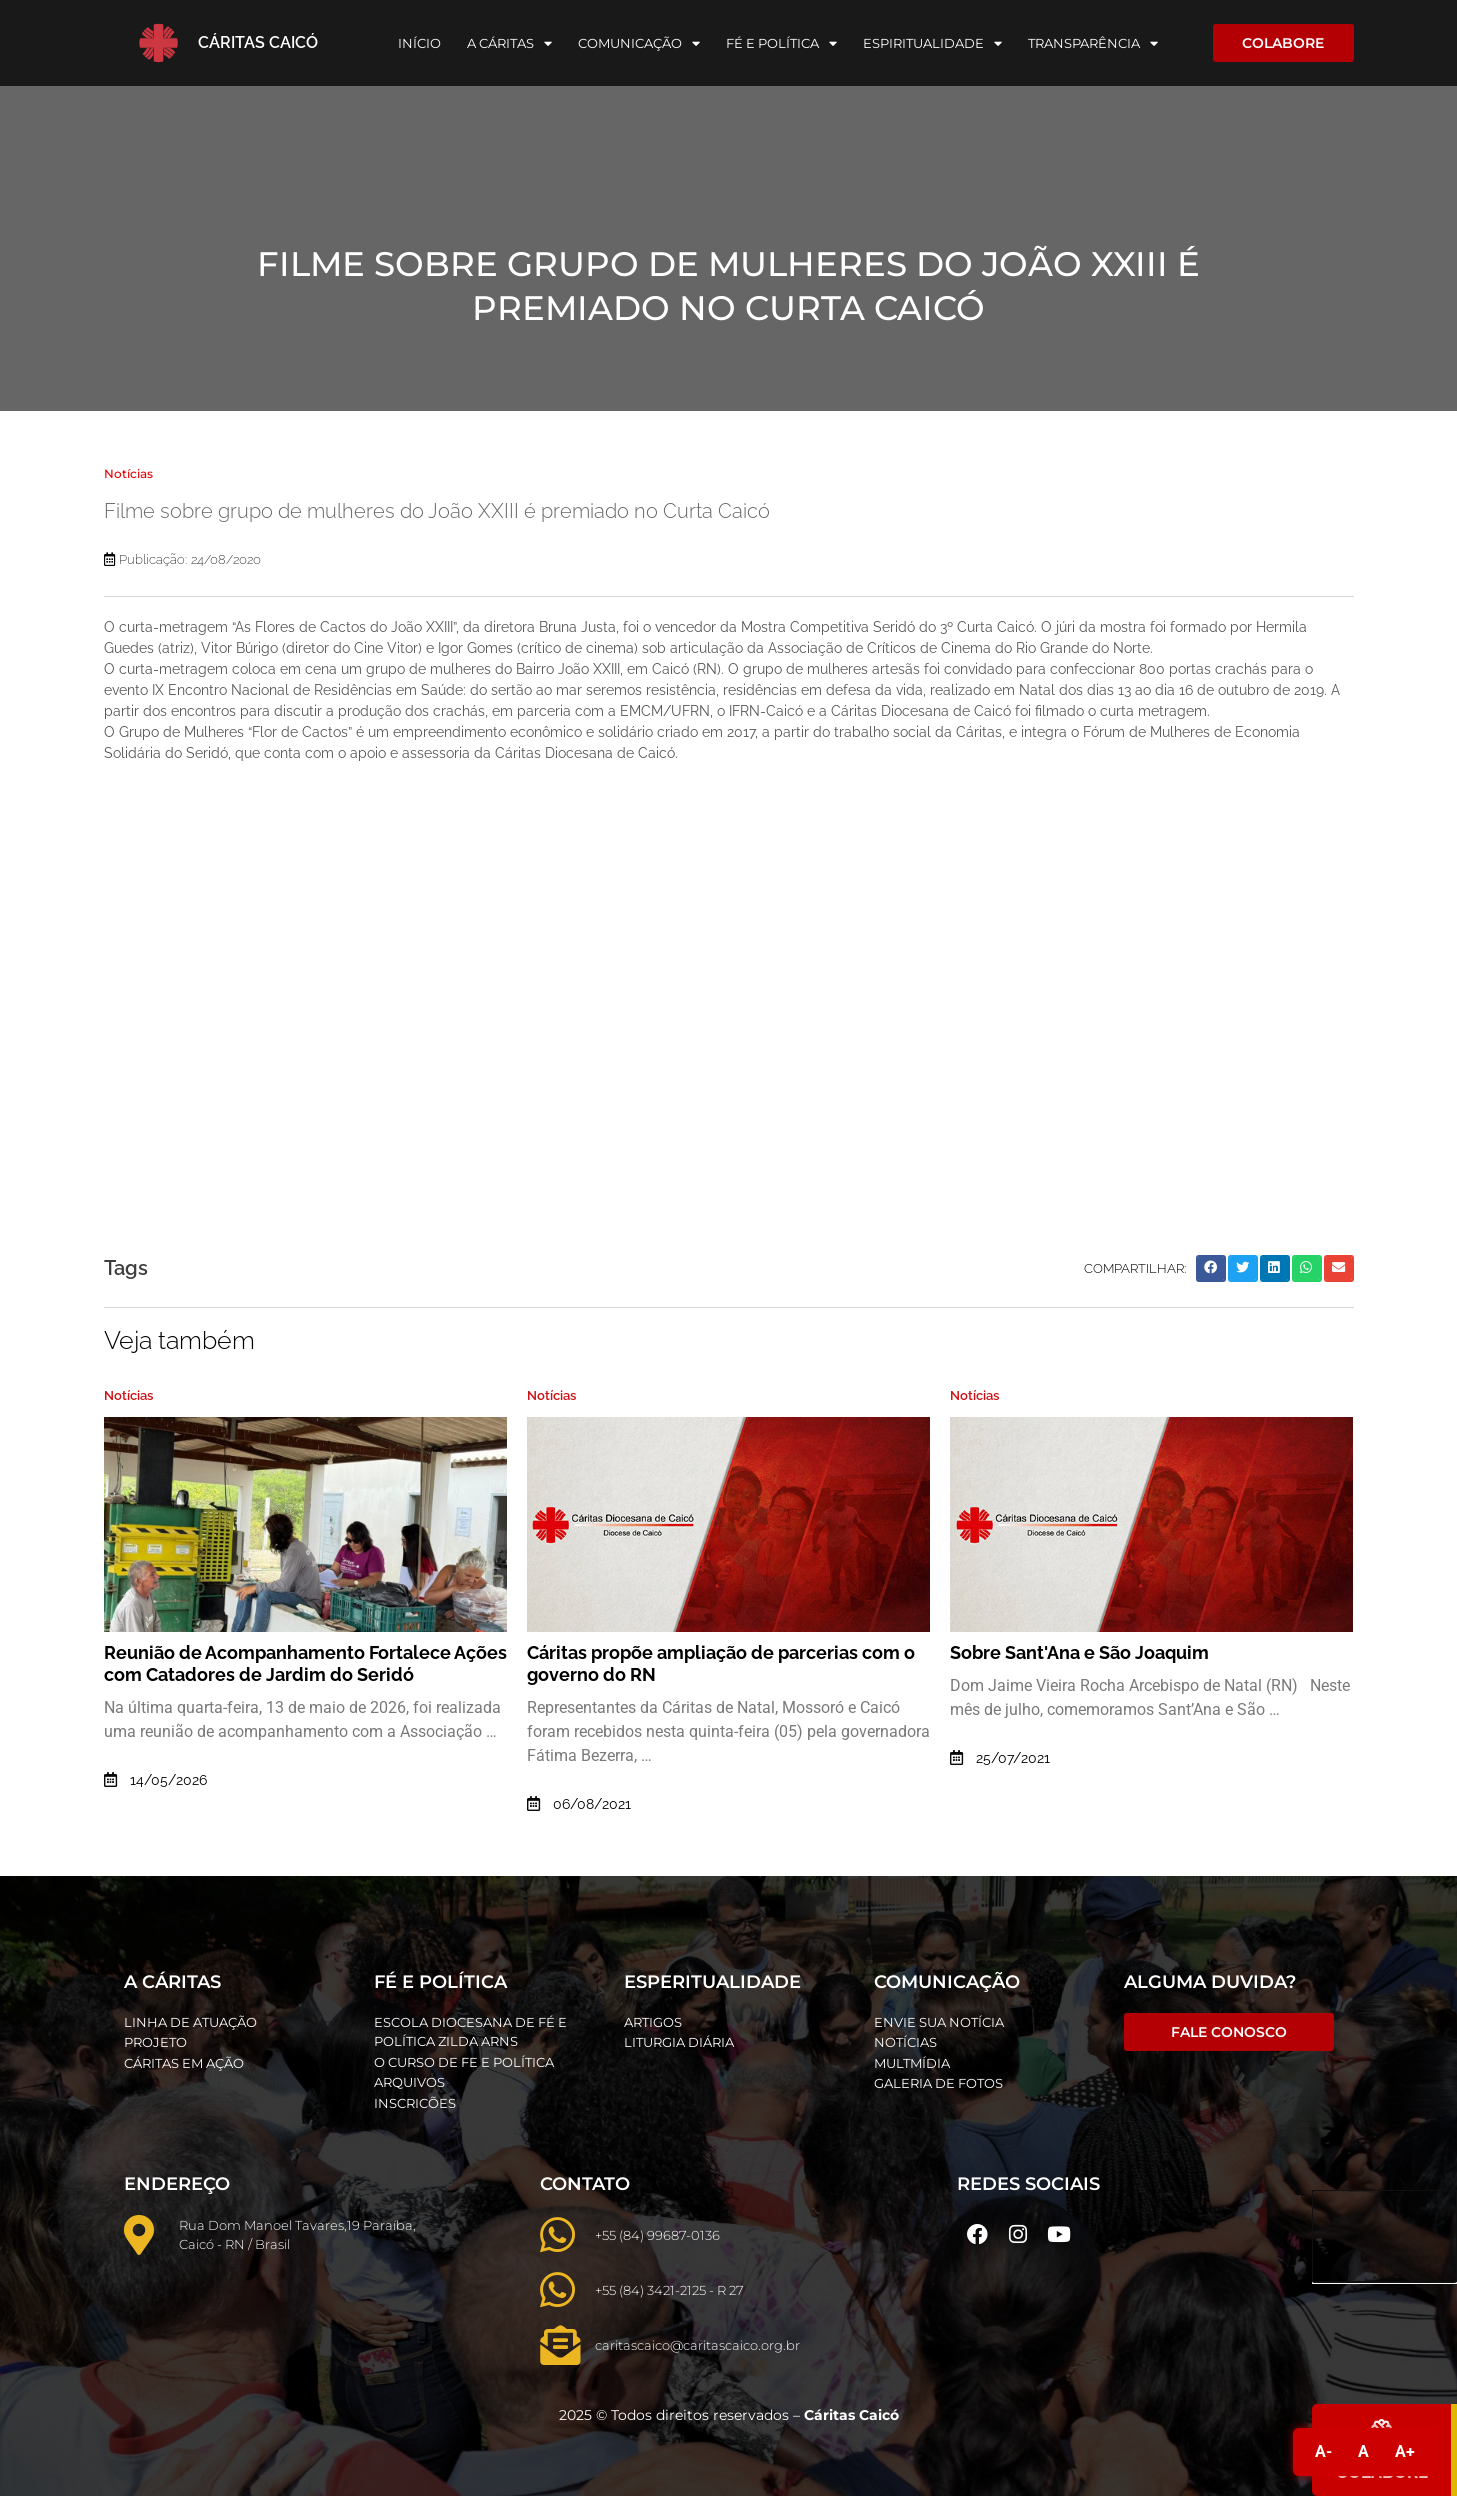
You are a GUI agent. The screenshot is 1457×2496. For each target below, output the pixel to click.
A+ (1405, 2451)
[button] (1211, 1268)
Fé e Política (781, 43)
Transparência (1093, 43)
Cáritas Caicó (258, 42)
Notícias (128, 473)
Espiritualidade (932, 43)
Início (419, 43)
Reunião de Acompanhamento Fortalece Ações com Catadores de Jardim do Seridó (305, 1663)
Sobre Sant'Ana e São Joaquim (1079, 1652)
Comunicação (639, 43)
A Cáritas (509, 43)
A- (1323, 2451)
